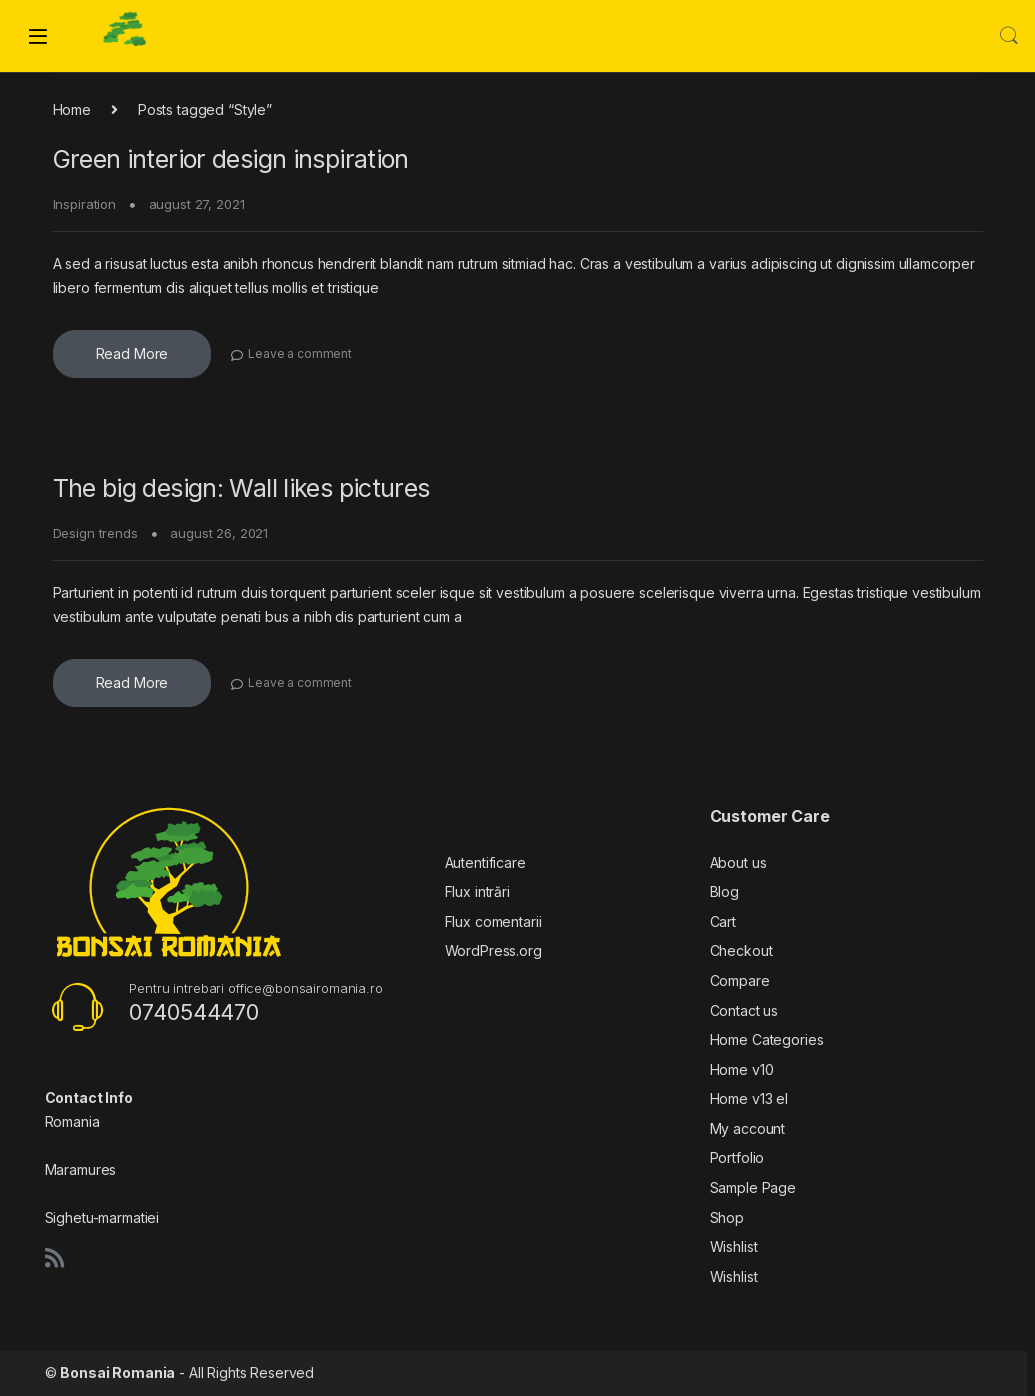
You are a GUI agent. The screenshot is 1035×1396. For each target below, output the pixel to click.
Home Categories (767, 1039)
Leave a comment (300, 353)
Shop (727, 1217)
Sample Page (753, 1187)
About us (738, 862)
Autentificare (485, 862)
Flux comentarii (493, 921)
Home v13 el (749, 1098)
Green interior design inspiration (231, 159)
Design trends (95, 533)
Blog (724, 891)
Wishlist (734, 1246)
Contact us (744, 1010)
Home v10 (742, 1069)
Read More (132, 353)
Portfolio (737, 1157)
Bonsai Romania (117, 1372)
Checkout (741, 950)
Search (1009, 36)
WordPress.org (493, 950)
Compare (740, 980)
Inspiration (84, 204)
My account (748, 1128)
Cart (723, 921)
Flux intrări (477, 891)
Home (72, 109)
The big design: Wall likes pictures (241, 488)
